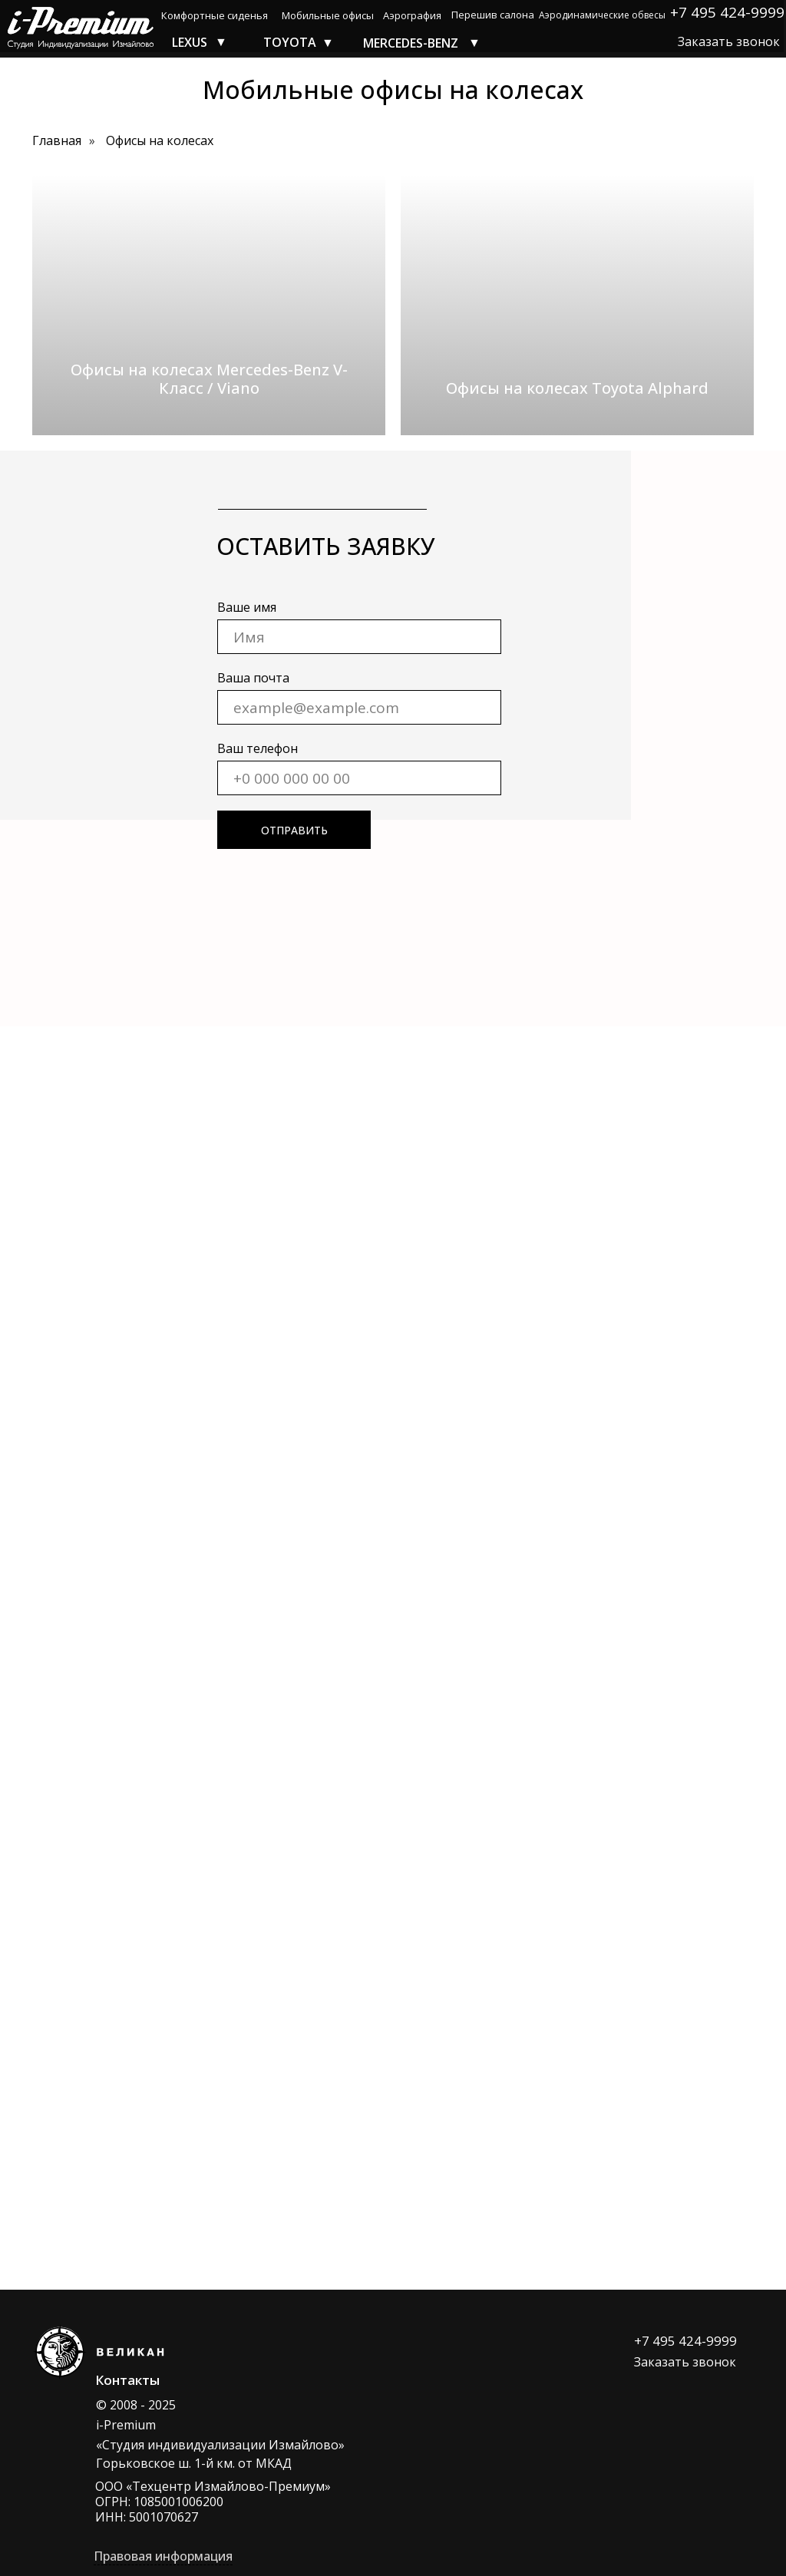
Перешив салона (492, 14)
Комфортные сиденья (214, 15)
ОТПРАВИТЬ (294, 830)
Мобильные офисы (328, 15)
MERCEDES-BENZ (410, 43)
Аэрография (412, 15)
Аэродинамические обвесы (602, 14)
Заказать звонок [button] (729, 41)
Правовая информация (163, 2556)
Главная (56, 141)
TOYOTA (289, 42)
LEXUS (189, 42)
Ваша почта (253, 677)
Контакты (127, 2380)
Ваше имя (246, 607)
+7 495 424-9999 (685, 2341)
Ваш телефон (257, 748)
